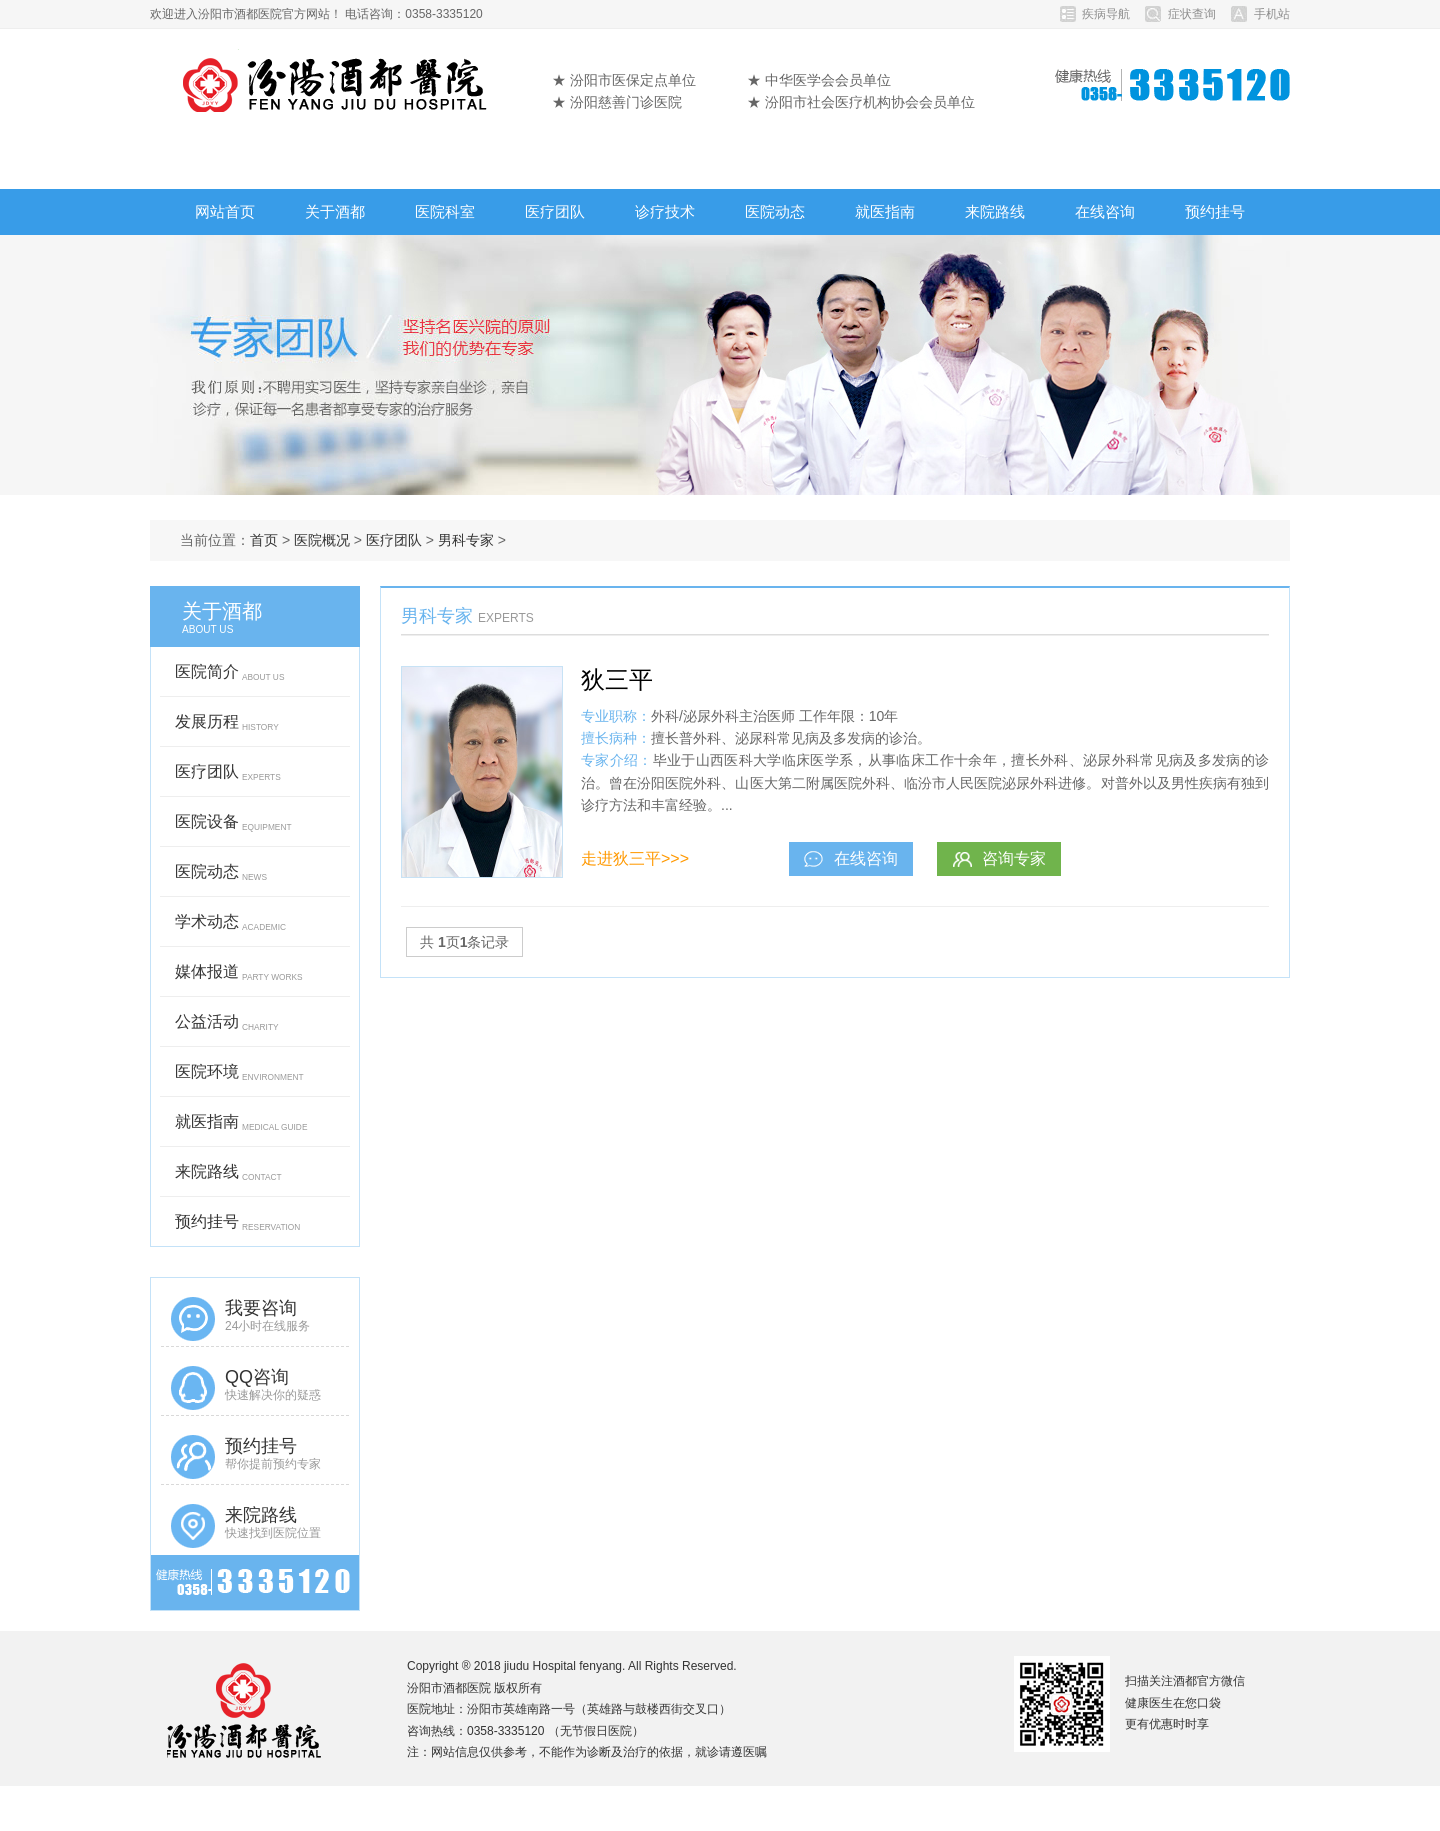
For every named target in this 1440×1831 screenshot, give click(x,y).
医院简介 (229, 677)
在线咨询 (1105, 211)
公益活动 (227, 1027)
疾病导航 (1106, 14)
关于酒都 (335, 211)
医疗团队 (555, 211)
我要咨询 (255, 1319)
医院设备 (233, 827)
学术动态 (230, 927)
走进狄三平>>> (635, 858)
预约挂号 (1215, 211)
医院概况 (322, 540)
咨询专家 (999, 858)
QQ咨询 (255, 1388)
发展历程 (227, 727)
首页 (264, 540)
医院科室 (445, 211)
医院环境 (239, 1077)
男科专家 (466, 540)
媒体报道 (239, 977)
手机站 (1272, 14)
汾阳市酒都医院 (336, 80)
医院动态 (775, 211)
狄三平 (617, 679)
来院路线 (995, 211)
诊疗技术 (665, 211)
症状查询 (1192, 14)
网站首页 (225, 211)
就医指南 (885, 211)
